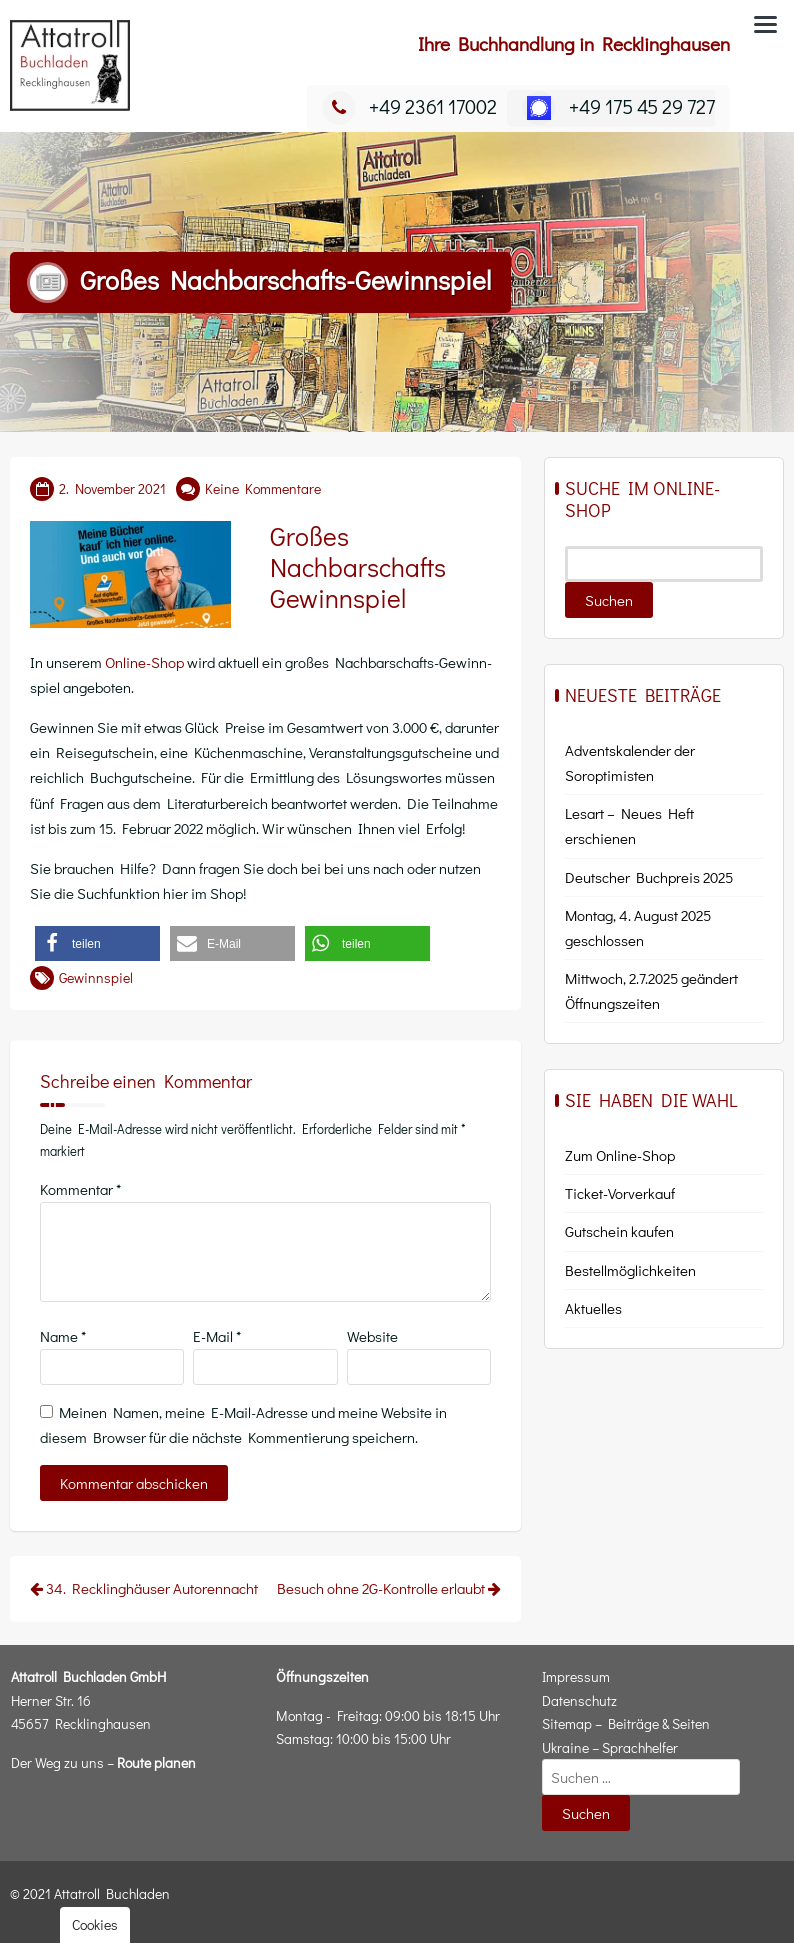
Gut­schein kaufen (619, 1231)
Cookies (95, 1924)
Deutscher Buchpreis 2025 (649, 877)
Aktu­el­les (593, 1308)
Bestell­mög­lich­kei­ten (630, 1270)
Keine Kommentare (263, 488)
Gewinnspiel (96, 977)
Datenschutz (579, 1700)
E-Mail (217, 1336)
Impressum (576, 1676)
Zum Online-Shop (620, 1155)
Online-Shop (144, 662)
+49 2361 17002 (409, 106)
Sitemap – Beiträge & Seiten (626, 1723)
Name (63, 1336)
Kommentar (80, 1189)
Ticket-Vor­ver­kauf (620, 1193)
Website (372, 1336)
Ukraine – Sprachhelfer (610, 1747)
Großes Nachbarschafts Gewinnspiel (358, 567)
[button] (97, 943)
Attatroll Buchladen (112, 1893)
